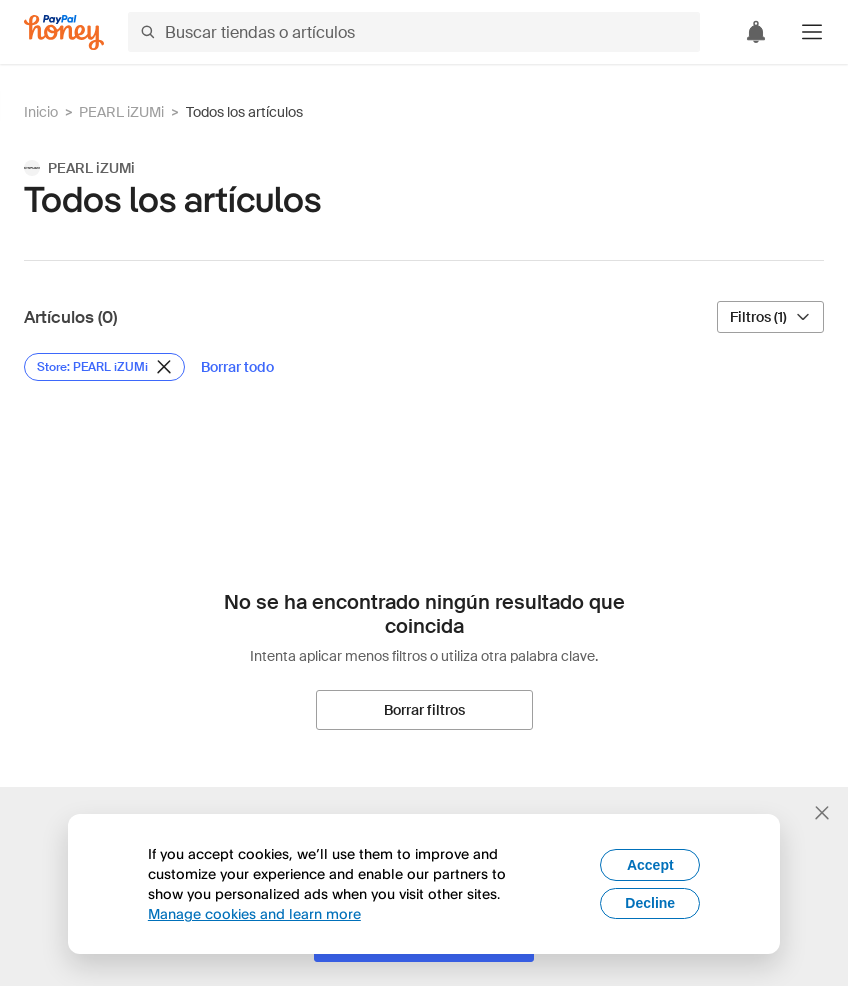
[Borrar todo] (237, 367)
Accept (650, 865)
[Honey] (64, 32)
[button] (812, 32)
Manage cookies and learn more (254, 913)
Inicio (41, 112)
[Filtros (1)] (770, 317)
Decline (650, 903)
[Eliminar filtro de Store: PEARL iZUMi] (104, 367)
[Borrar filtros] (424, 710)
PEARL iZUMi (121, 112)
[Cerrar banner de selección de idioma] (822, 813)
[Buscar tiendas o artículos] (414, 32)
